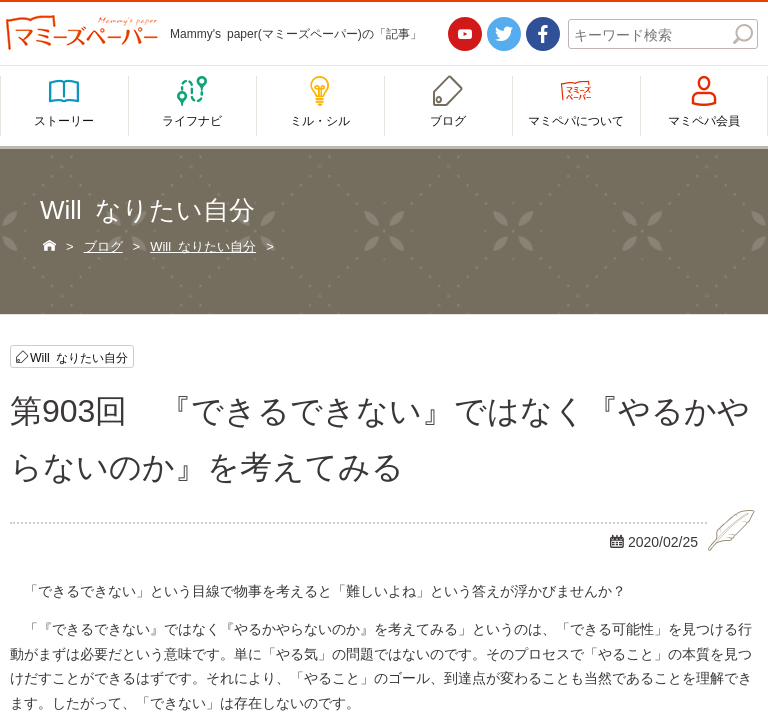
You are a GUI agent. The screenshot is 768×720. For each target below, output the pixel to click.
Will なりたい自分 (79, 356)
